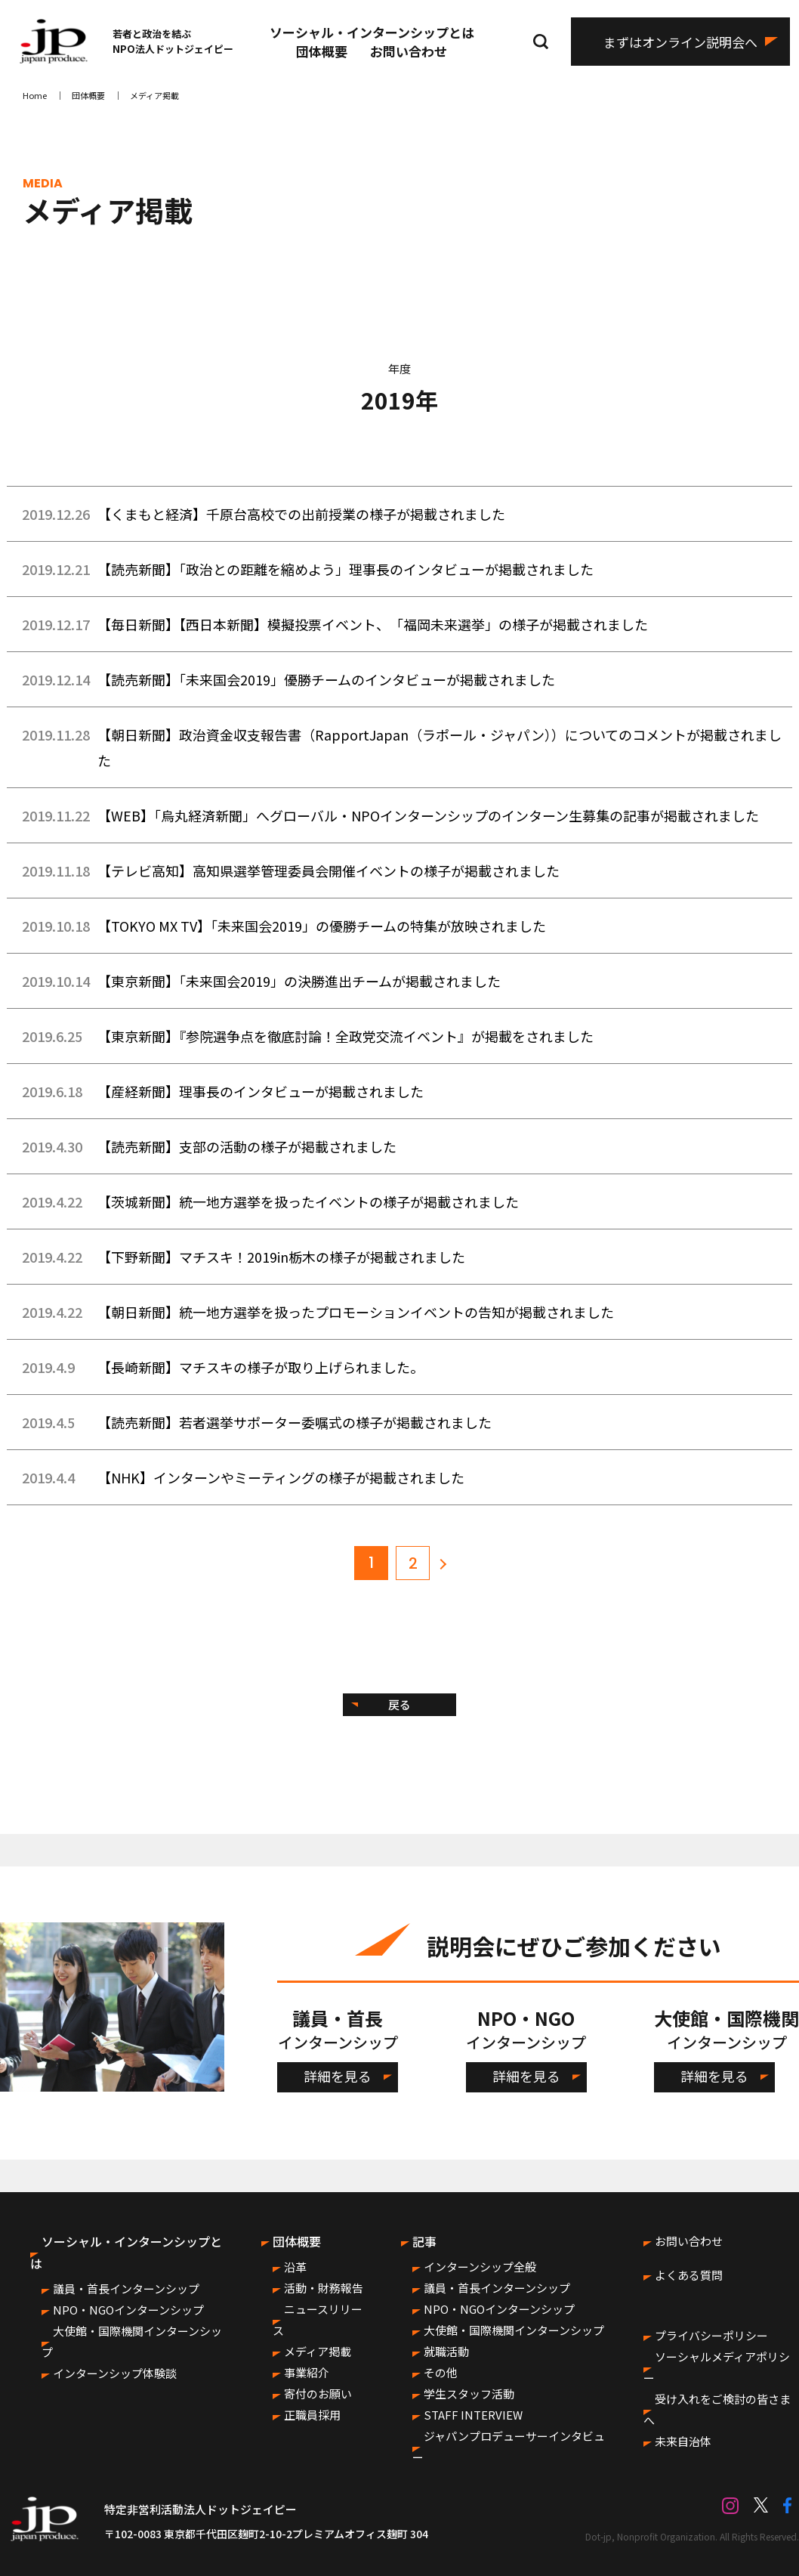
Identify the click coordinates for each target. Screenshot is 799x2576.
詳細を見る (338, 2076)
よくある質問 (689, 2275)
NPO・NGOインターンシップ (128, 2310)
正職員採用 (312, 2415)
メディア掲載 (317, 2351)
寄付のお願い (318, 2393)
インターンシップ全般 (480, 2266)
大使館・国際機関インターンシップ (514, 2330)
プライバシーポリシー (711, 2335)
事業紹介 (306, 2372)
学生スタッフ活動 (469, 2393)
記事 (424, 2241)
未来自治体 (683, 2441)
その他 (441, 2372)
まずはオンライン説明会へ (680, 41)
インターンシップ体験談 (115, 2373)
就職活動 (446, 2351)
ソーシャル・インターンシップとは (372, 32)
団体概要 (321, 51)
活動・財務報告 (323, 2288)
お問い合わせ (408, 51)
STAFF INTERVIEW (473, 2415)
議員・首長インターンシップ (126, 2288)
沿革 (295, 2266)
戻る (399, 1704)
